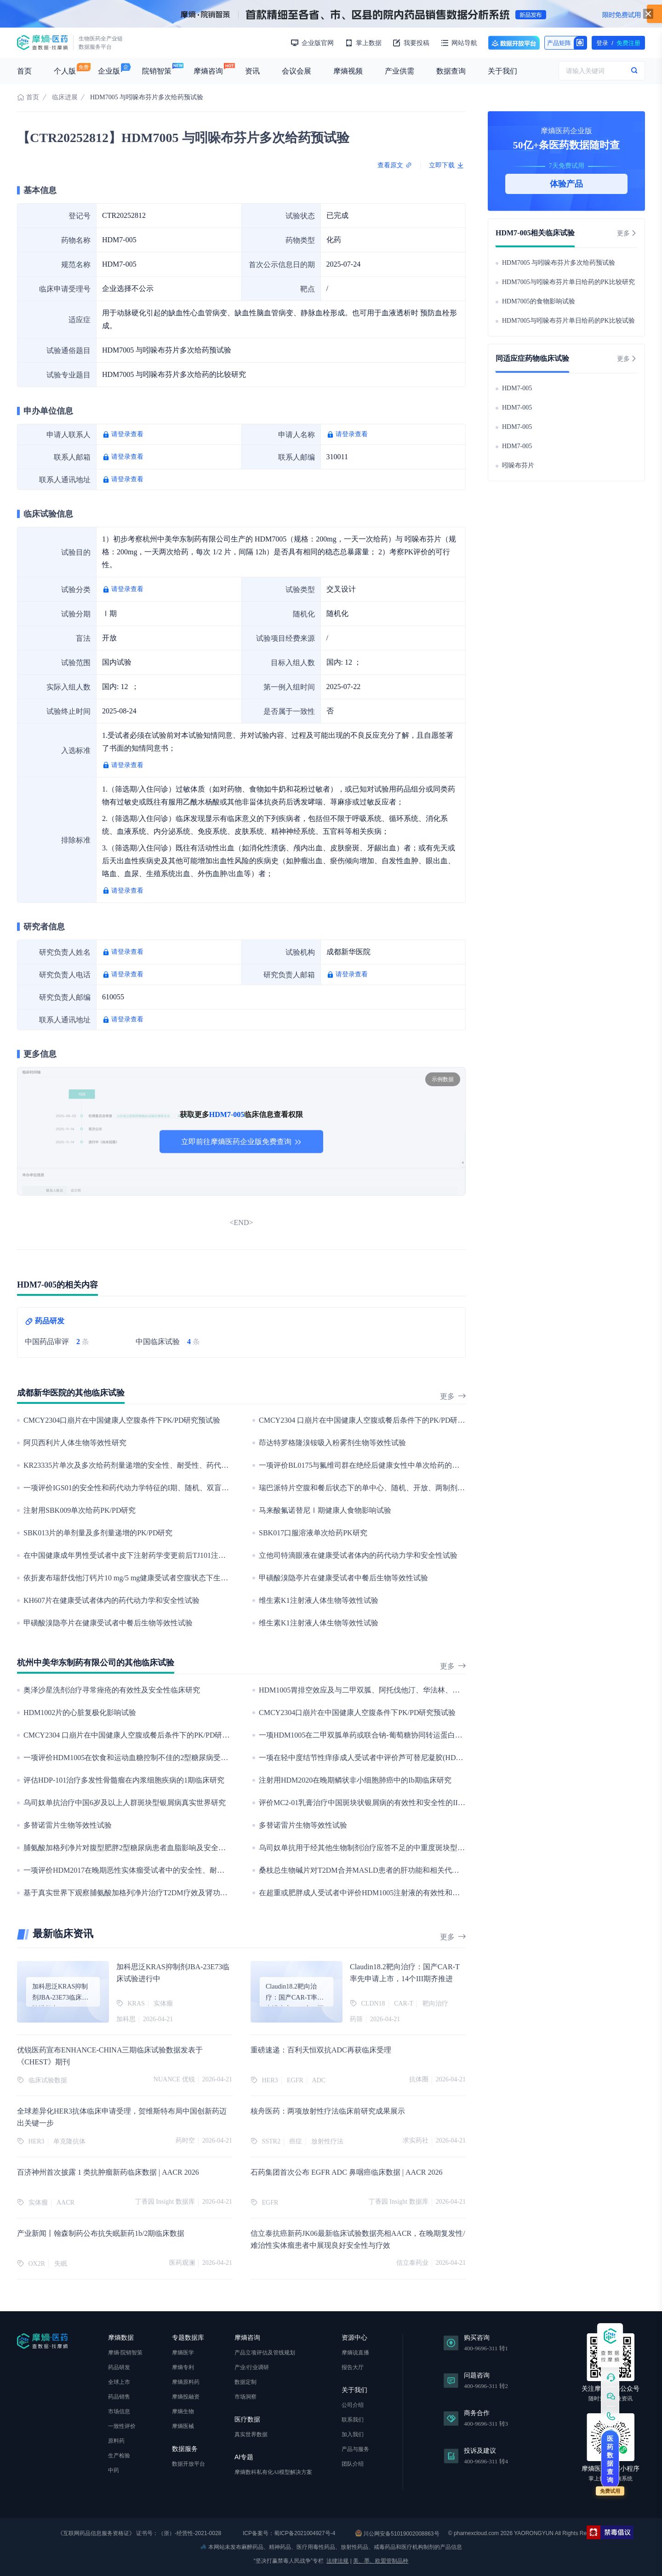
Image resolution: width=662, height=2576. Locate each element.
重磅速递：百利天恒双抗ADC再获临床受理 (321, 2050)
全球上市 (119, 2382)
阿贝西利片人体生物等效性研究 (74, 1443)
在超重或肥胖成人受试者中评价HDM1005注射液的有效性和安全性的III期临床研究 (392, 1893)
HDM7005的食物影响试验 (538, 301)
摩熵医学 (183, 2352)
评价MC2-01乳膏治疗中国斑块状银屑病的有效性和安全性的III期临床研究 (378, 1803)
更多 (453, 1396)
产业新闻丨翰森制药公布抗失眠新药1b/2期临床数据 (100, 2233)
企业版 (109, 71)
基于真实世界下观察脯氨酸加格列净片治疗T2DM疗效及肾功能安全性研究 (143, 1893)
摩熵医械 (183, 2426)
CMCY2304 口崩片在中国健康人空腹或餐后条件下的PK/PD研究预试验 (373, 1420)
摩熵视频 (348, 71)
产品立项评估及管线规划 (264, 2352)
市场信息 (119, 2411)
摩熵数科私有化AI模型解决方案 (273, 2472)
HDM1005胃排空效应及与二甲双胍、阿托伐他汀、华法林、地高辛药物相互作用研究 (396, 1690)
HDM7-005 (517, 388)
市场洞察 (245, 2397)
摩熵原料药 (186, 2382)
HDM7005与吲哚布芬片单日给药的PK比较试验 (568, 320)
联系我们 (353, 2419)
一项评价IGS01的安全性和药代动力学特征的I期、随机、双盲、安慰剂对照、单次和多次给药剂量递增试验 (196, 1488)
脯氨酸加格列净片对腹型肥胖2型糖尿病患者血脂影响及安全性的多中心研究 (146, 1848)
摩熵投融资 (186, 2397)
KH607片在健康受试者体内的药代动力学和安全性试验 (111, 1600)
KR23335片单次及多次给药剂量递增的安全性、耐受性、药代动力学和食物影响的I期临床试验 (175, 1465)
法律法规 (337, 2561)
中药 (113, 2470)
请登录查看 (127, 434)
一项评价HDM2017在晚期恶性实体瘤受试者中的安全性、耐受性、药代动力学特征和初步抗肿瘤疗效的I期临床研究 (209, 1870)
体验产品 (566, 183)
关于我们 (502, 71)
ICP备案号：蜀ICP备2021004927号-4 (288, 2533)
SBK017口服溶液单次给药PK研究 (313, 1533)
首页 (24, 71)
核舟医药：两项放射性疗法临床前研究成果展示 (328, 2111)
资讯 (252, 71)
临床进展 (65, 97)
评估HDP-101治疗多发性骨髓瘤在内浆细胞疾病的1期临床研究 (123, 1780)
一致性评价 (122, 2426)
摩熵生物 (183, 2411)
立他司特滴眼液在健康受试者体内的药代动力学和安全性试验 (358, 1555)
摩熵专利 (183, 2367)
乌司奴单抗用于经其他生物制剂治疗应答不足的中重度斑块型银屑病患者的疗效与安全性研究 (409, 1848)
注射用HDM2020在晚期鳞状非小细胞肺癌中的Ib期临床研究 (355, 1780)
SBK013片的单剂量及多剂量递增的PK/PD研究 (97, 1533)
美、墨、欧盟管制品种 (380, 2561)
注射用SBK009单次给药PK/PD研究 (79, 1510)
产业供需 (399, 71)
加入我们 (353, 2434)
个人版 (65, 71)
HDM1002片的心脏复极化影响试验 (79, 1712)
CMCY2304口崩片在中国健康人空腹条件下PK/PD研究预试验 (121, 1420)
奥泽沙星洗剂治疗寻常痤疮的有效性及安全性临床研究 (111, 1690)
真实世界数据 (251, 2434)
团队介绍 (353, 2464)
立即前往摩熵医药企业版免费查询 (241, 1142)
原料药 (116, 2441)
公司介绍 (353, 2405)
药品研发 (119, 2367)
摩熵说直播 (355, 2352)
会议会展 (296, 71)
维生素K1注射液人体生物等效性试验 (318, 1600)
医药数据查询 (610, 2459)
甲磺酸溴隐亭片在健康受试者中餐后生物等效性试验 (343, 1578)
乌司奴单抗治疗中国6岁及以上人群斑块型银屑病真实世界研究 (124, 1803)
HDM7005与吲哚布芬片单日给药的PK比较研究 (568, 282)
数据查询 (451, 71)
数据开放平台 (514, 43)
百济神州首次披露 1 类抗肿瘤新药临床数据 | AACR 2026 (108, 2172)
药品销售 (119, 2397)
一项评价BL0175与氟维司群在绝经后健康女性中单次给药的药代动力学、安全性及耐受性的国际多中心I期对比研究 (445, 1465)
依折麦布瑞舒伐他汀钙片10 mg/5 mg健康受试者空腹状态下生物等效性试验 (144, 1578)
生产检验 (119, 2455)
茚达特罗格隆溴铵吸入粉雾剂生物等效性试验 (332, 1443)
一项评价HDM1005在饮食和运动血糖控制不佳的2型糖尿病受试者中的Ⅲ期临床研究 (158, 1757)
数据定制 (245, 2382)
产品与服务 (355, 2449)
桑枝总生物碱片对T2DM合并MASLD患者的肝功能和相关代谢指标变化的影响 (385, 1870)
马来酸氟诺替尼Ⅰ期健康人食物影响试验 (325, 1510)
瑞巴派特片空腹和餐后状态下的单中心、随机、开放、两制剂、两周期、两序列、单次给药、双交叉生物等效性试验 (446, 1488)
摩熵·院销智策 (125, 2352)
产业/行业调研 (251, 2367)
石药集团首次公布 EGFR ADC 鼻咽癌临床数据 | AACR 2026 (346, 2172)
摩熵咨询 (208, 71)
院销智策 (156, 71)
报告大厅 (353, 2367)
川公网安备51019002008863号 (397, 2533)
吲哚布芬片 (518, 465)
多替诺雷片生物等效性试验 (67, 1825)
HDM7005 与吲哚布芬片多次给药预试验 (558, 262)
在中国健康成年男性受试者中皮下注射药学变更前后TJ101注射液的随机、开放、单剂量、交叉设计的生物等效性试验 (212, 1555)
